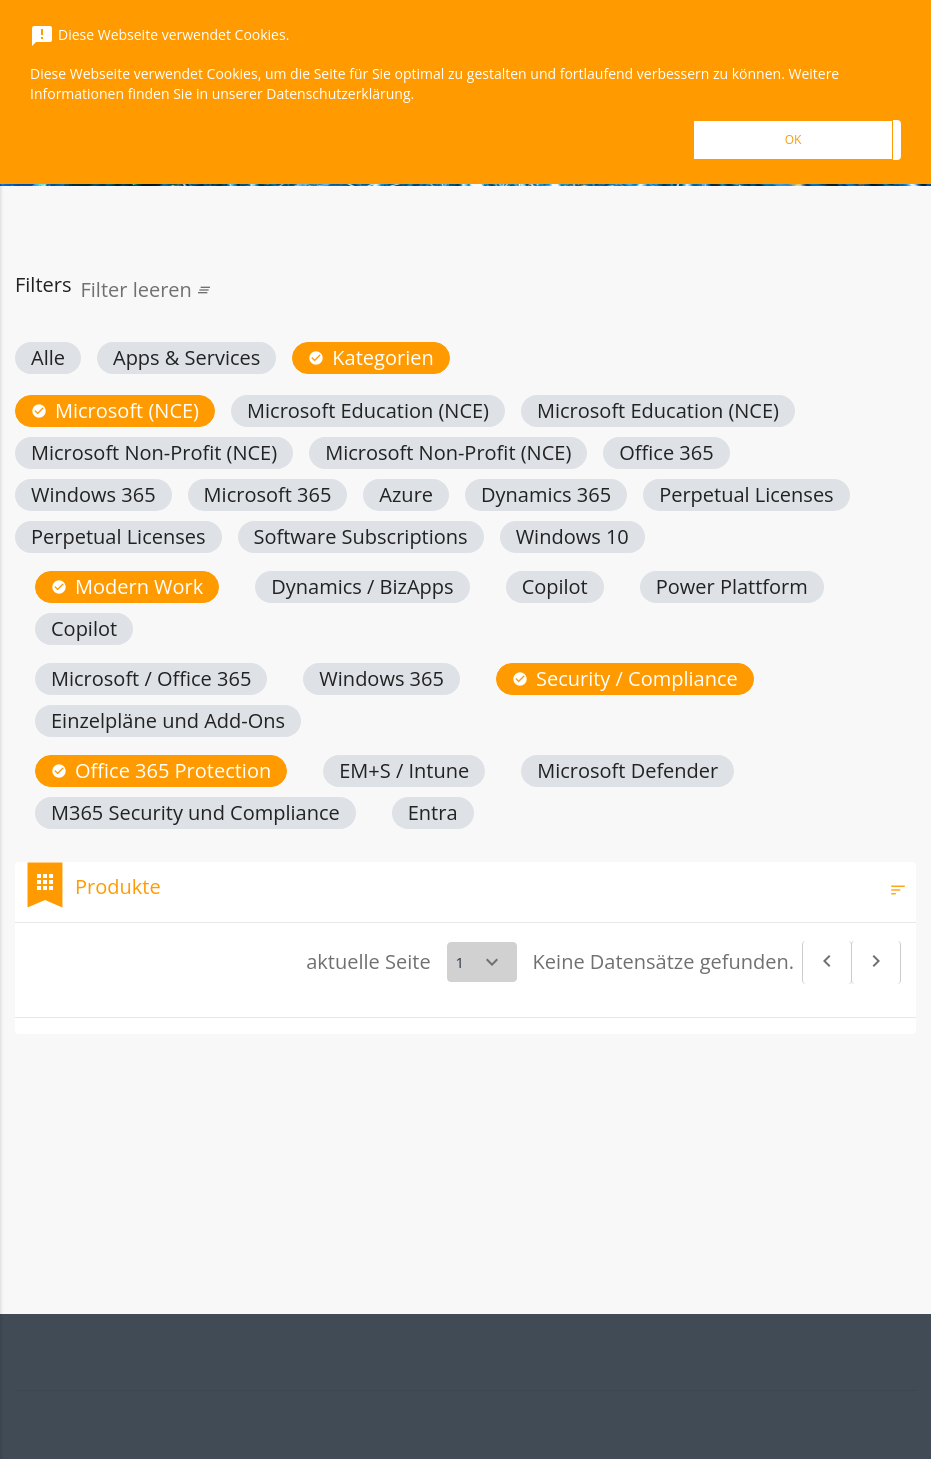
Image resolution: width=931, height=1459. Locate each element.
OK (793, 139)
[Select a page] (482, 962)
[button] (48, 358)
